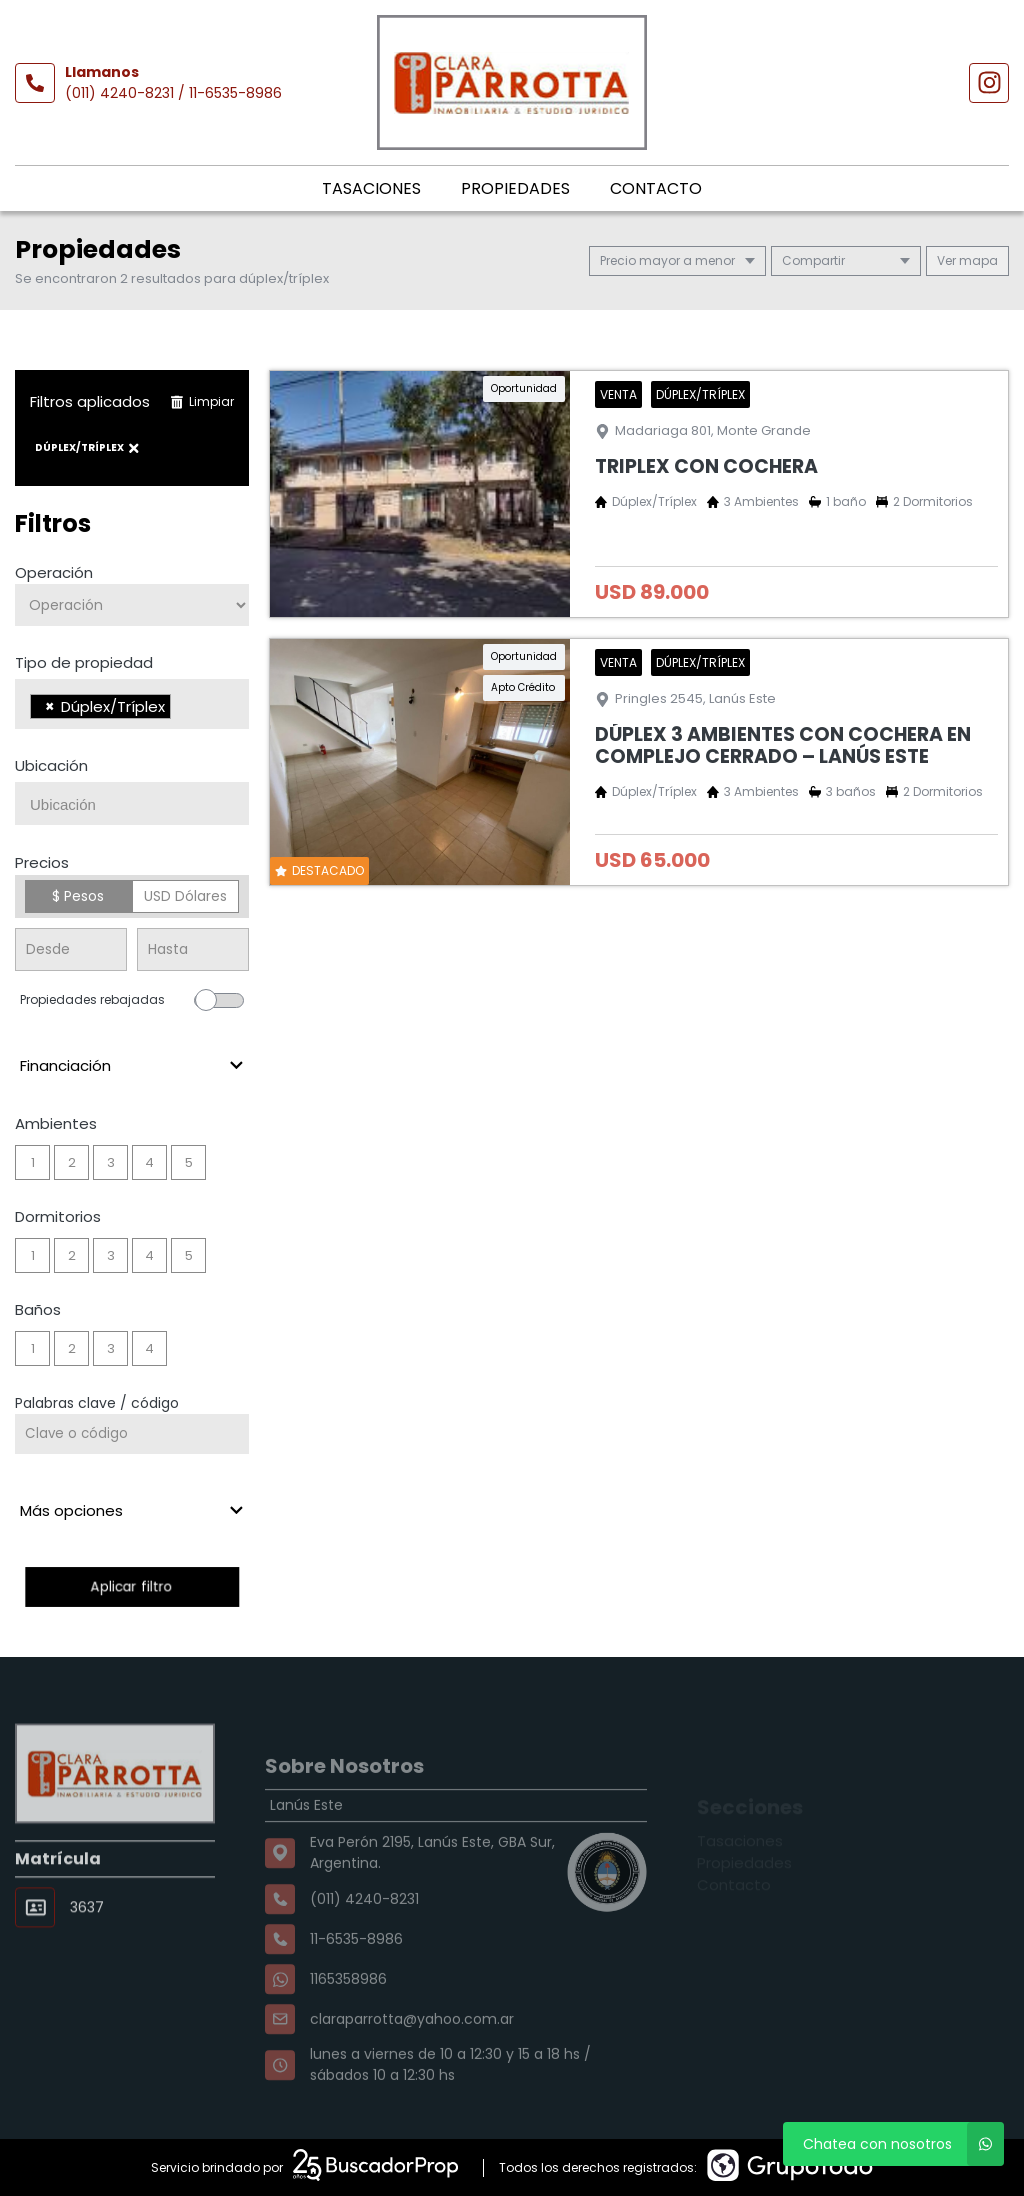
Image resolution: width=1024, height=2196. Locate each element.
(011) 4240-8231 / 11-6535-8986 (173, 93)
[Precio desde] (71, 949)
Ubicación (51, 765)
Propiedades (515, 188)
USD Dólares (185, 896)
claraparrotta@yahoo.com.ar (412, 2061)
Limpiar (202, 401)
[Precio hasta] (193, 949)
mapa (967, 260)
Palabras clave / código (97, 1403)
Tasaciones (371, 188)
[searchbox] (181, 709)
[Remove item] (50, 706)
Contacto (656, 188)
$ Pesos (78, 896)
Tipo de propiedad (84, 662)
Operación (54, 572)
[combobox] (132, 704)
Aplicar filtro (131, 1586)
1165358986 (348, 2021)
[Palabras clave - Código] (132, 1434)
